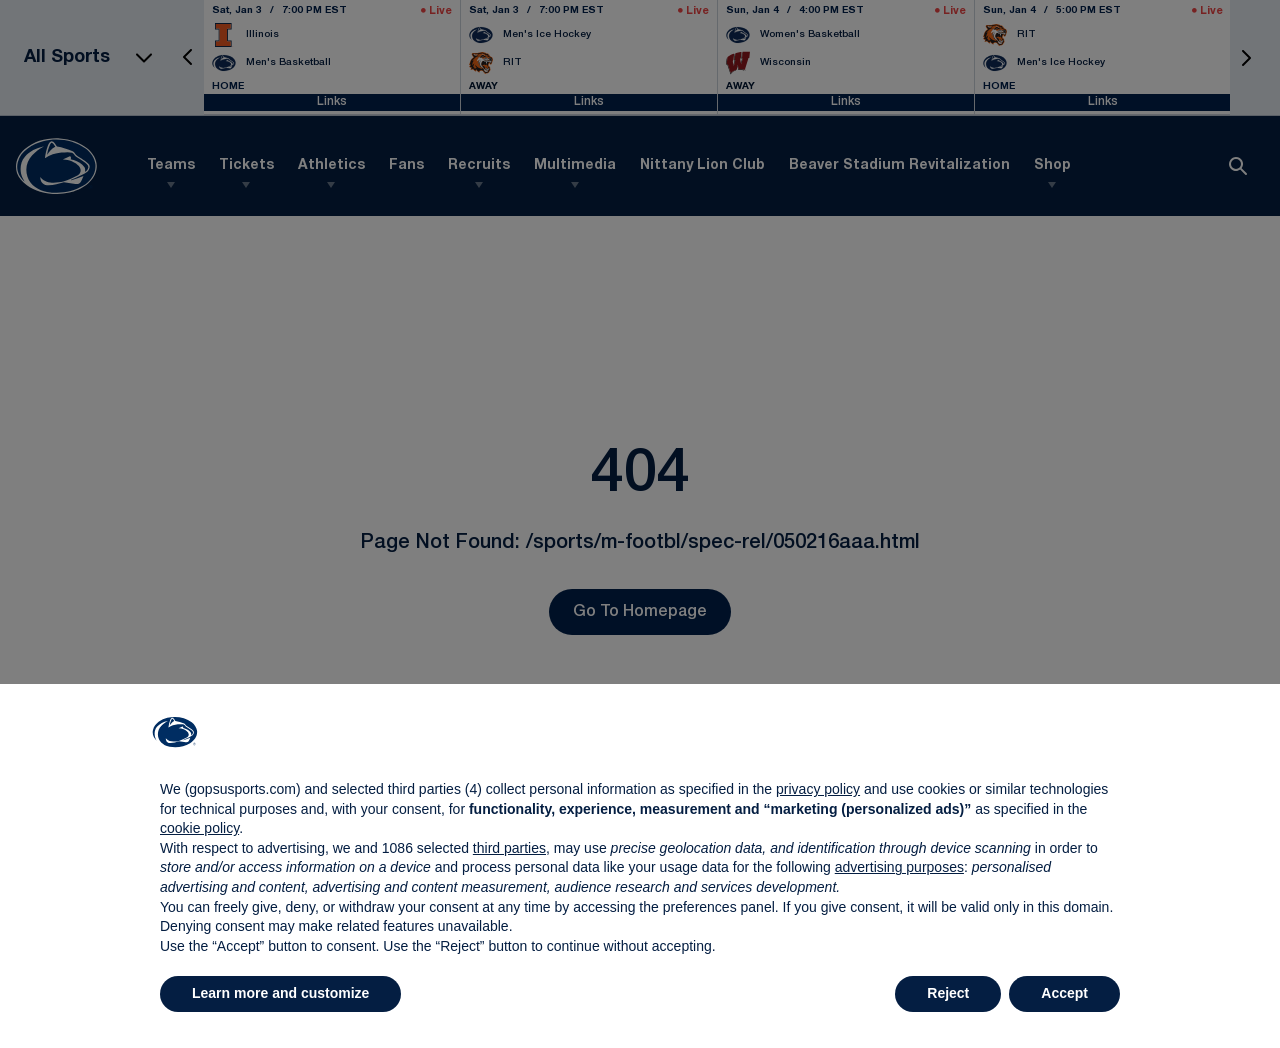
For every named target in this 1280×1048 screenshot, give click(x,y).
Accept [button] (1064, 993)
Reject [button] (948, 993)
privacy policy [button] (818, 789)
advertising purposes (899, 867)
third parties (509, 848)
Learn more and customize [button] (280, 993)
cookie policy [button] (199, 828)
